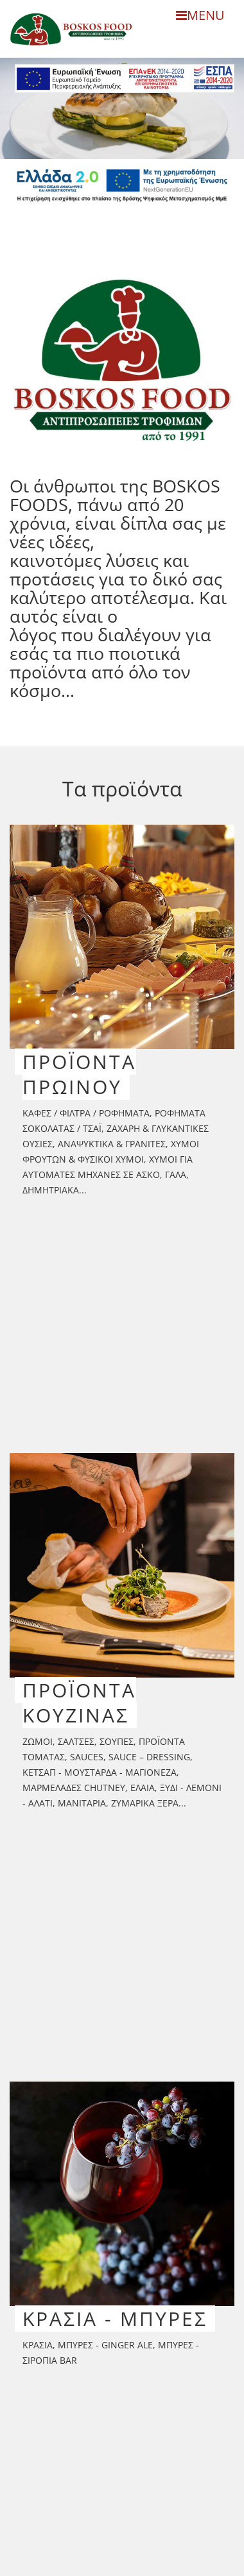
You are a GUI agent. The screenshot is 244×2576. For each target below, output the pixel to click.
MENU (200, 15)
